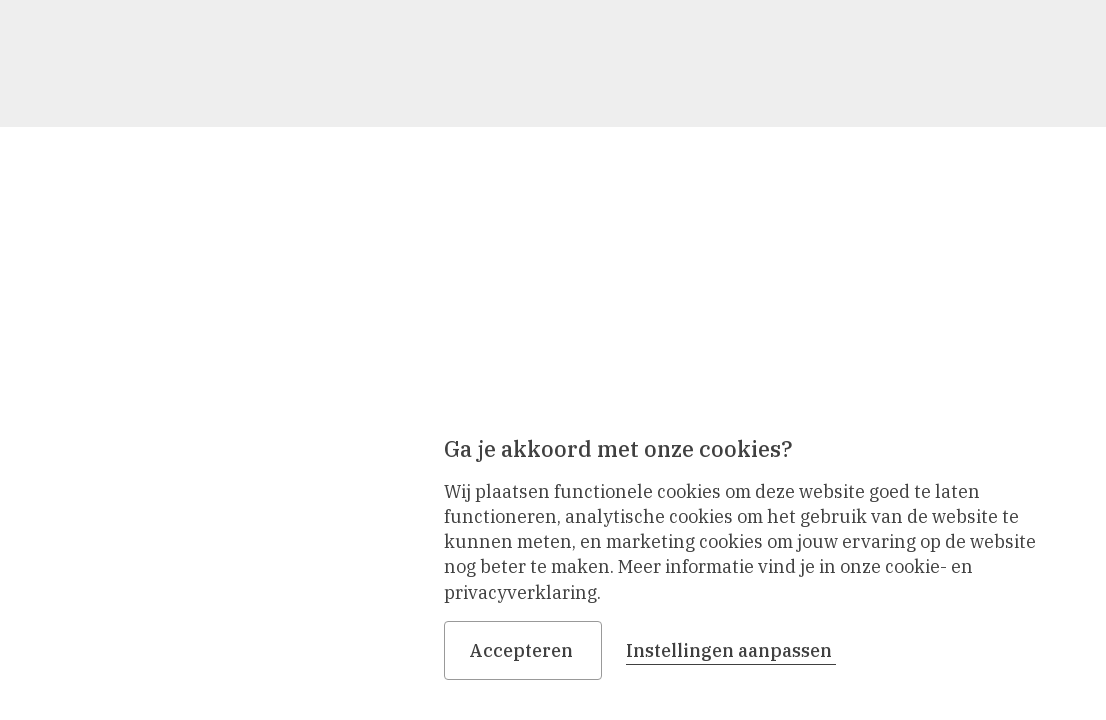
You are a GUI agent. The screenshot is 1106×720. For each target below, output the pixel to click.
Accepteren (523, 650)
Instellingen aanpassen (731, 650)
